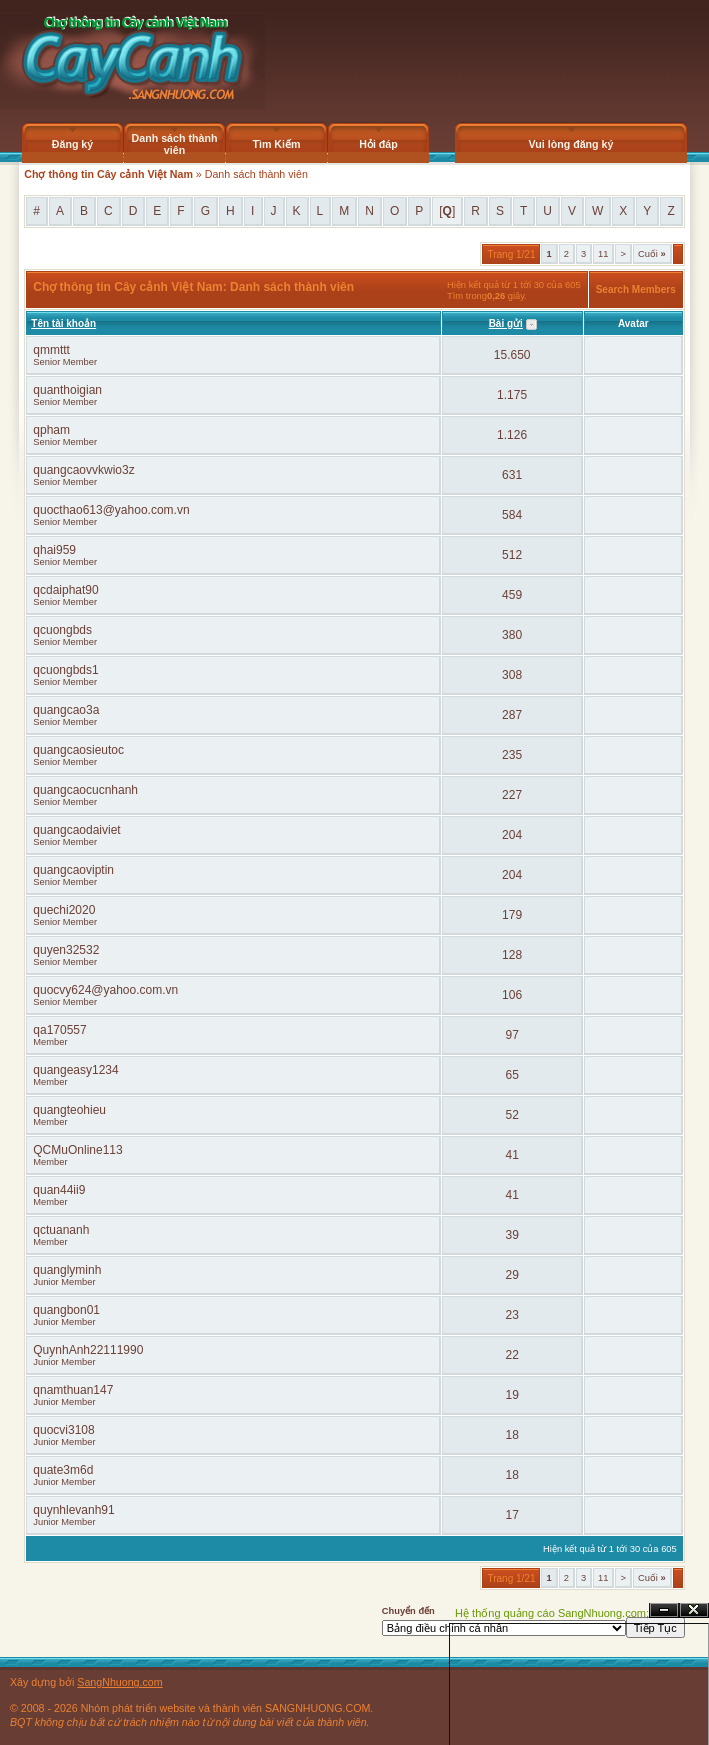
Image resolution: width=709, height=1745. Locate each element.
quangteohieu (69, 1110)
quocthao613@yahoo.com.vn (111, 510)
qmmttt (51, 350)
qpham (51, 430)
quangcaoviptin (73, 870)
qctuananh (61, 1230)
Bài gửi (506, 323)
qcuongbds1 (65, 670)
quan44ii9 (59, 1190)
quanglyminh (67, 1270)
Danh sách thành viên (175, 144)
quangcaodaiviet (76, 830)
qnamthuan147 (73, 1390)
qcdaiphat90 (65, 590)
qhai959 (54, 550)
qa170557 (59, 1030)
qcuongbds (62, 630)
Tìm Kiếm (276, 144)
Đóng (694, 1610)
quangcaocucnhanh (85, 790)
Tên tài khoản (63, 323)
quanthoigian (67, 390)
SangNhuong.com (119, 1682)
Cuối (652, 254)
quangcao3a (66, 710)
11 (603, 254)
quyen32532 (66, 950)
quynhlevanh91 (73, 1510)
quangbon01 (66, 1310)
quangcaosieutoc (78, 750)
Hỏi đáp (378, 144)
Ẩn (664, 1610)
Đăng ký (72, 144)
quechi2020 (64, 910)
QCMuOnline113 (77, 1150)
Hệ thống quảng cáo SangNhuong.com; (552, 1613)
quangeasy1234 (75, 1070)
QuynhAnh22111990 (88, 1350)
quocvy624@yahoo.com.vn (105, 990)
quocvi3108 (63, 1430)
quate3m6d (63, 1470)
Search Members (636, 289)
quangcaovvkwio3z (83, 470)
